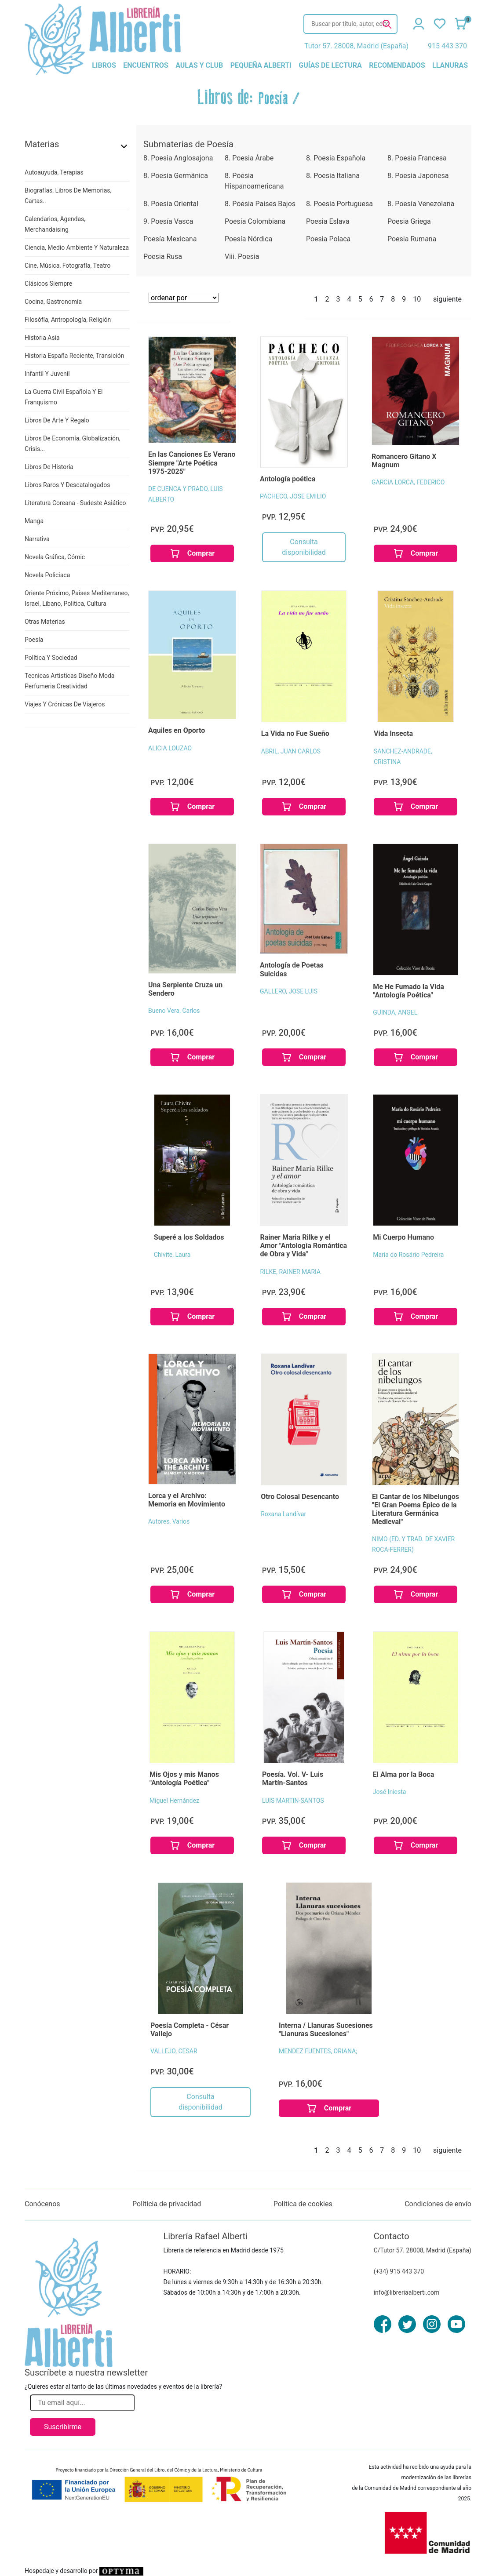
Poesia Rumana (411, 239)
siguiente (447, 299)
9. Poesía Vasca (168, 221)
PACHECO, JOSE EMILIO (293, 496)
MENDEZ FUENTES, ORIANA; (318, 2051)
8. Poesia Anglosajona (178, 158)
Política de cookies (303, 2204)
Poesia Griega (409, 221)
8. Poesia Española (335, 158)
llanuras (450, 65)
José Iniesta (389, 1791)
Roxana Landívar (283, 1513)
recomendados (397, 65)
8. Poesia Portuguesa (339, 204)
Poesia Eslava (328, 221)
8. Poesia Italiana (333, 175)
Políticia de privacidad (166, 2204)
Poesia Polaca (328, 239)
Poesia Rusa (162, 256)
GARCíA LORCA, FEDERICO (408, 482)
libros (104, 65)
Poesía (273, 99)
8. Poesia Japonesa (418, 175)
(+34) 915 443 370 (399, 2271)
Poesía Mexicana (170, 239)
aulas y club (199, 65)
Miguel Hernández (174, 1800)
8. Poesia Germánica (175, 175)
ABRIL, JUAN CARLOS (291, 751)
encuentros (145, 65)
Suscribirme (62, 2427)
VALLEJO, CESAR (173, 2051)
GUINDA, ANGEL (395, 1012)
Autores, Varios (169, 1521)
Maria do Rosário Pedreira (408, 1254)
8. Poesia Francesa (417, 158)
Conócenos (42, 2204)
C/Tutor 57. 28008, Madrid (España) (422, 2250)
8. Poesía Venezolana (420, 204)
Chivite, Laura (172, 1254)
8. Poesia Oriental (170, 204)
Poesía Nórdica (248, 239)
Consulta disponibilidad (303, 547)
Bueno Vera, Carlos (174, 1010)
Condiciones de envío (438, 2204)
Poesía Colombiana (255, 221)
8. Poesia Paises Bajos (260, 204)
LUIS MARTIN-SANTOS (293, 1800)
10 (417, 299)
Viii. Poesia (242, 256)
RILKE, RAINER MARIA (290, 1271)
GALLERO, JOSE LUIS (288, 991)
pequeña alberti (261, 65)
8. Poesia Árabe (249, 158)
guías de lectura (330, 65)
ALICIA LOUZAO (170, 748)
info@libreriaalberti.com (407, 2292)
